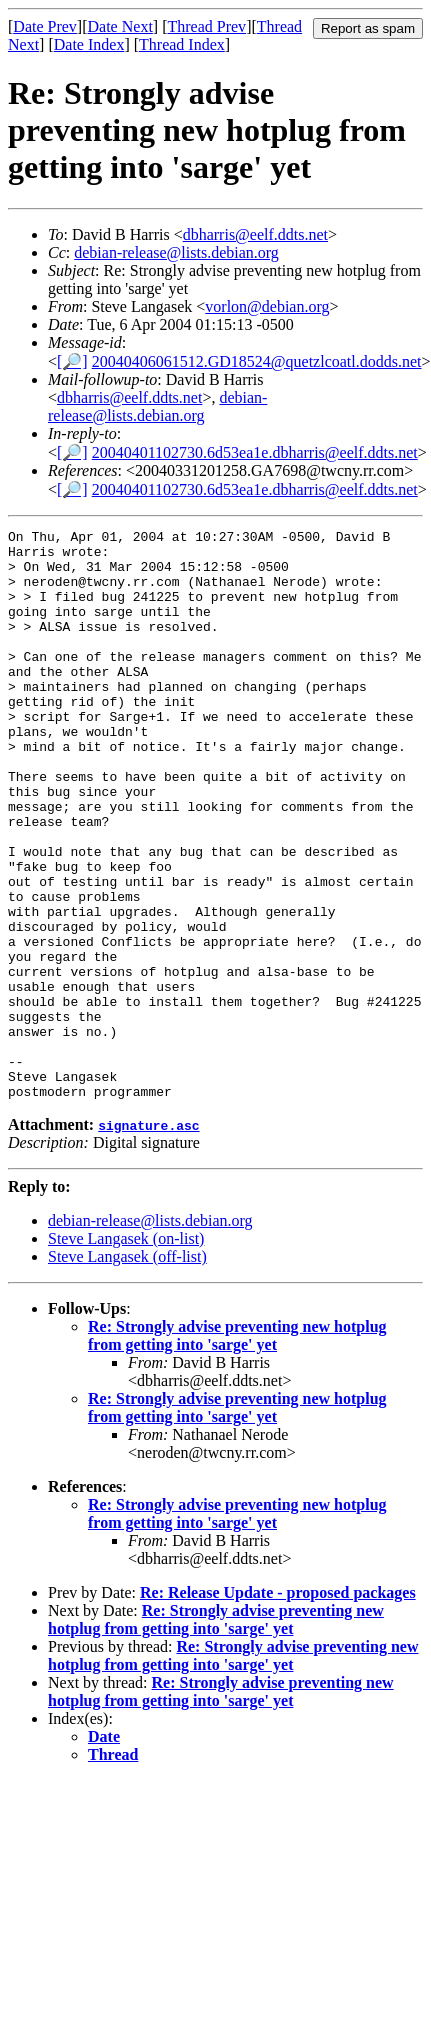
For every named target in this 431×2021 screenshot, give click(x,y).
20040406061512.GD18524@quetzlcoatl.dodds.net (257, 361)
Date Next (120, 26)
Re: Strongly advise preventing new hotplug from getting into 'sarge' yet (237, 1449)
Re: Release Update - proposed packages (278, 1706)
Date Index (89, 44)
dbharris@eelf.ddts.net (255, 234)
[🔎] (72, 361)
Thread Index (182, 44)
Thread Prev (206, 26)
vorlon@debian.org (267, 306)
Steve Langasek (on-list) (126, 1352)
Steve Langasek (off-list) (127, 1370)
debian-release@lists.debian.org (176, 252)
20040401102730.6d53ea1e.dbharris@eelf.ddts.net (255, 452)
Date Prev (45, 26)
